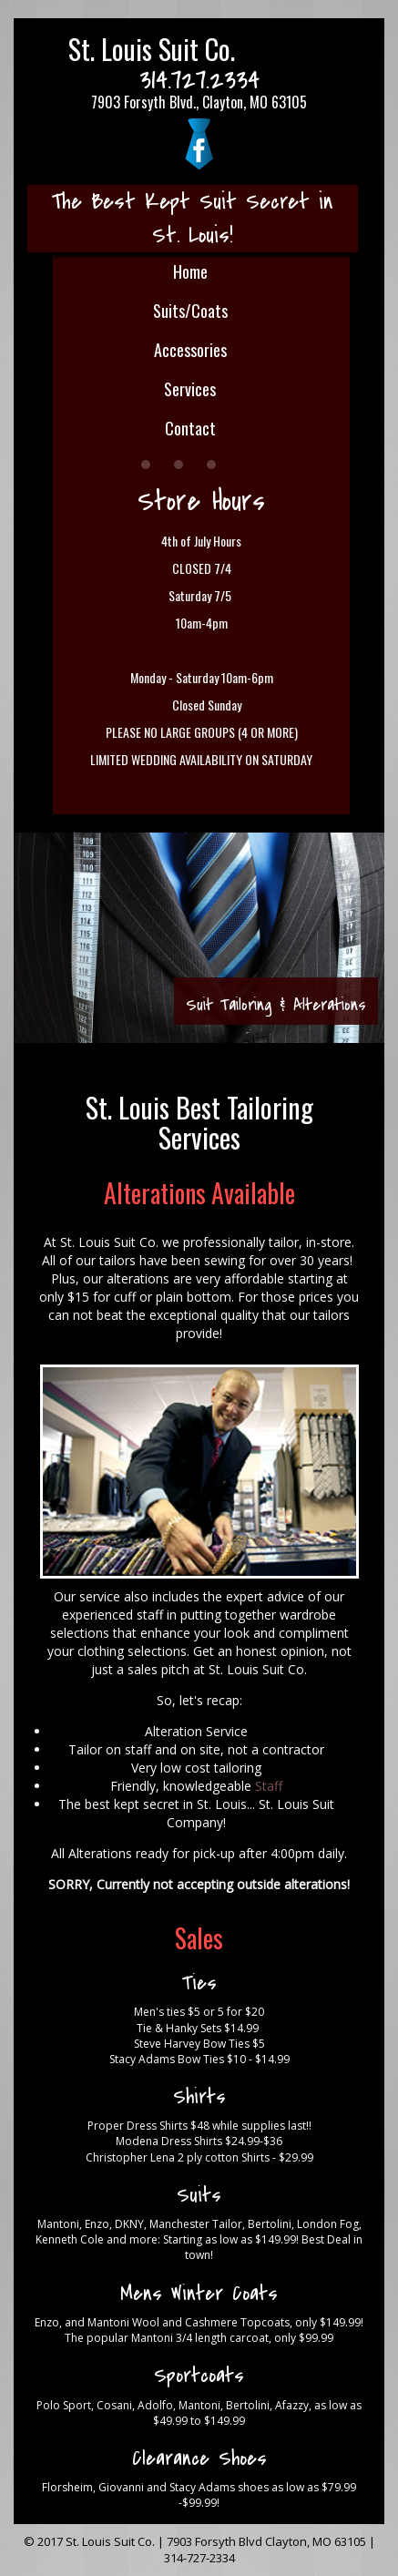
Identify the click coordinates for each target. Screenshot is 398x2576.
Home (190, 271)
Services (190, 389)
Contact (190, 428)
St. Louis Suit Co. (151, 48)
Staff (268, 1785)
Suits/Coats (190, 310)
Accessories (190, 350)
